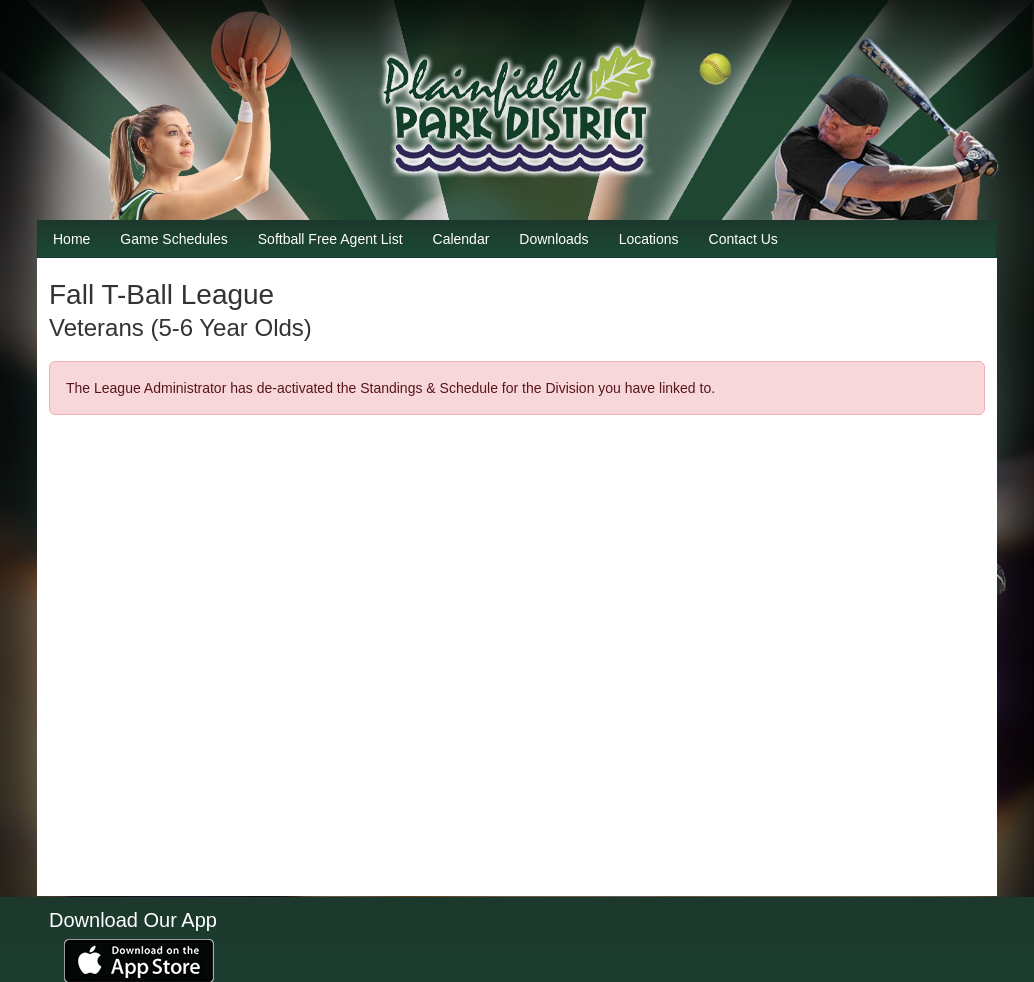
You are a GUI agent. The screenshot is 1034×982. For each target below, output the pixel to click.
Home (71, 239)
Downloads (553, 239)
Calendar (461, 239)
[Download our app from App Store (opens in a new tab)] (139, 960)
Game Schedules (173, 239)
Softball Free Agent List (330, 239)
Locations (649, 239)
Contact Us (743, 239)
